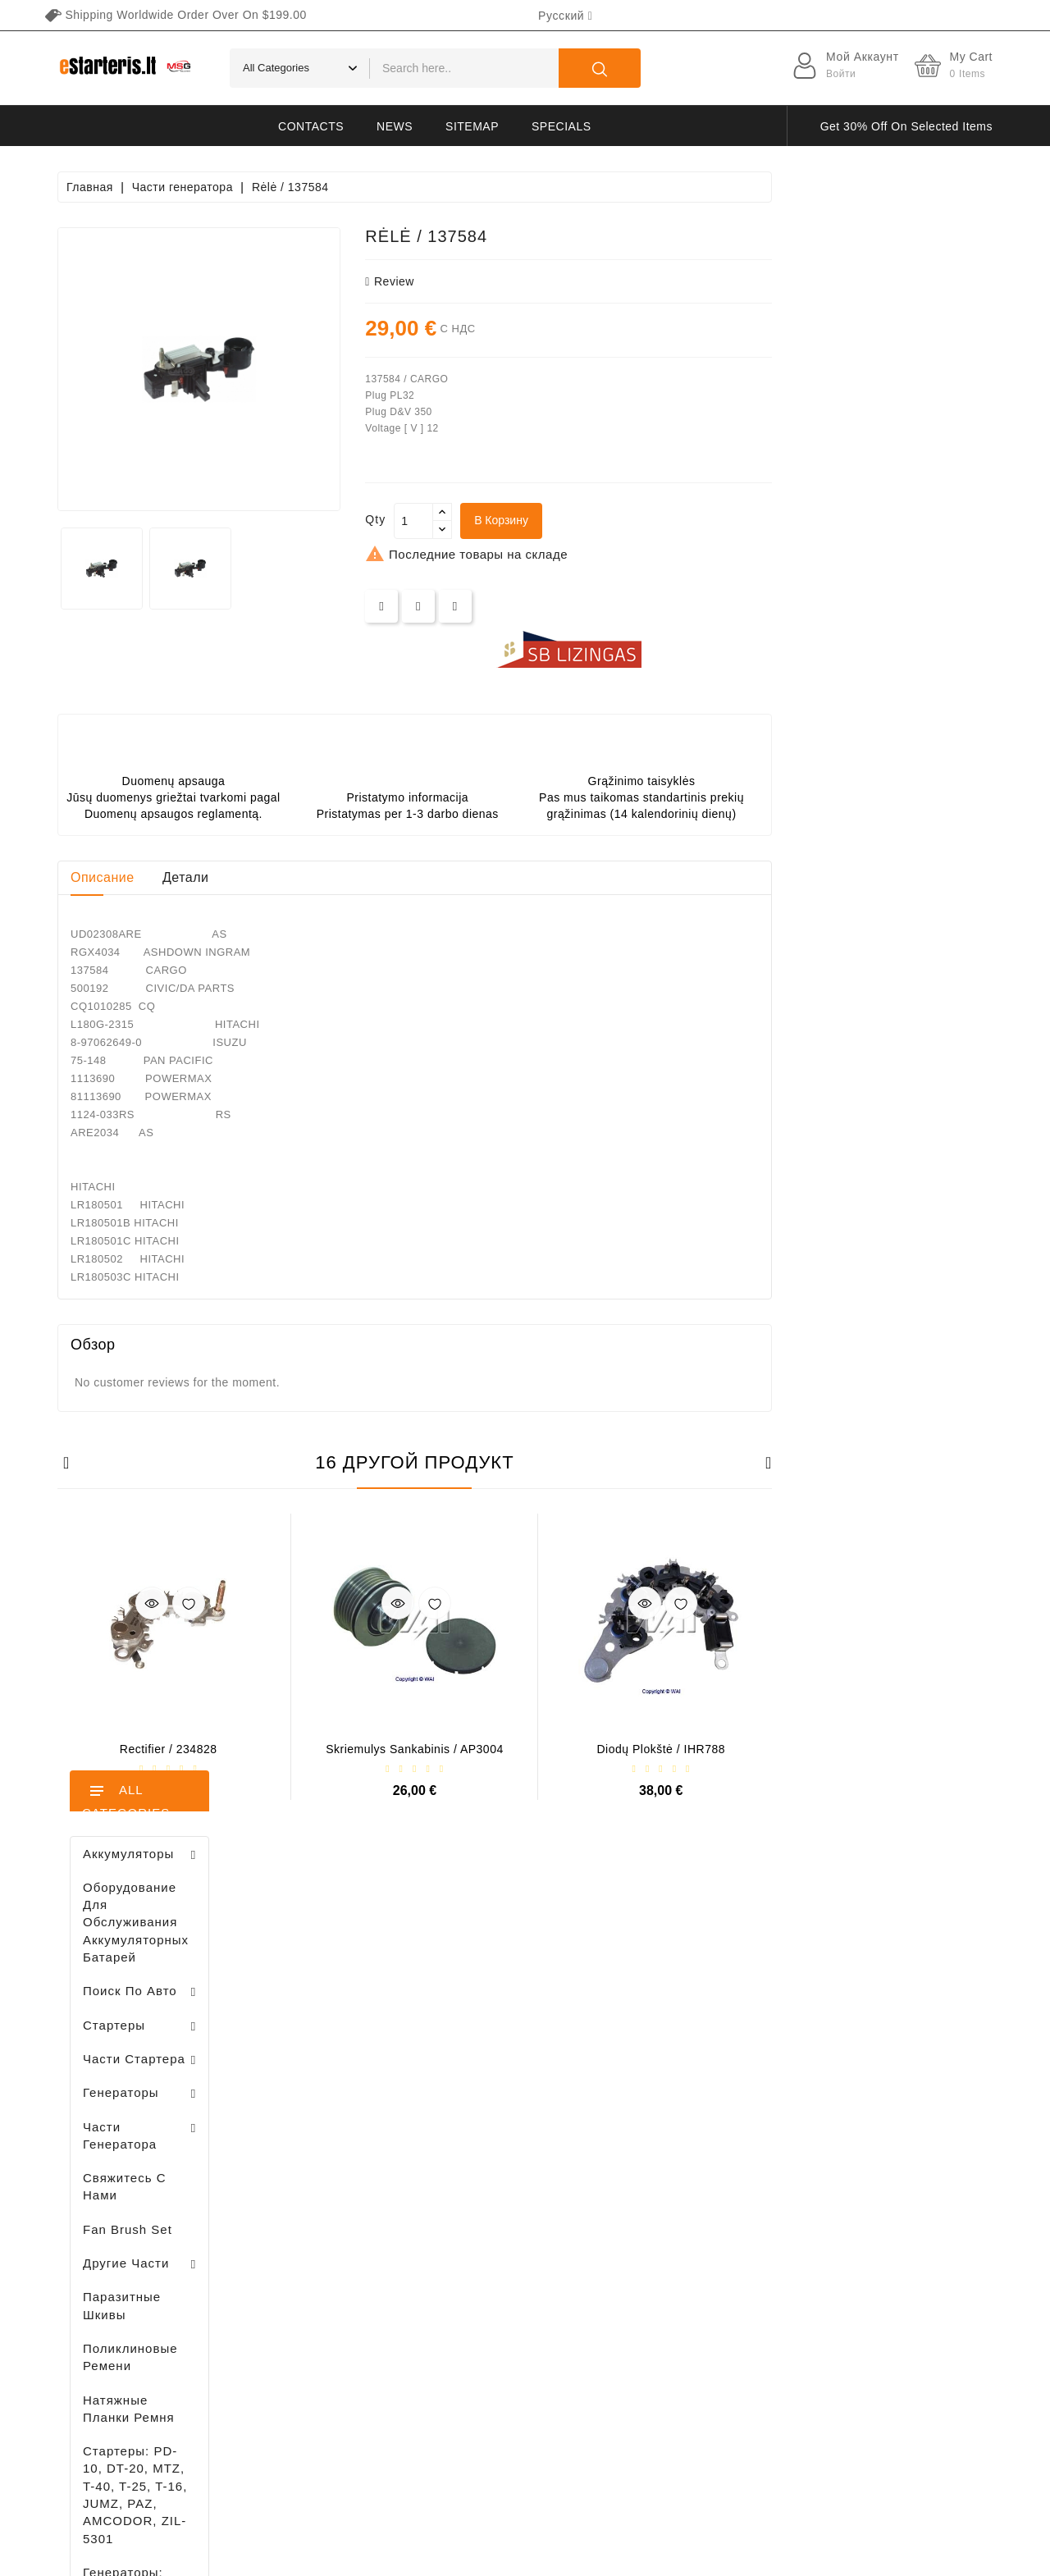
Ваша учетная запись (348, 2102)
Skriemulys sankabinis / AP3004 (635, 1749)
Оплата (666, 2271)
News (395, 126)
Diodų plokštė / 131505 (179, 1302)
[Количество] (634, 521)
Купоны (319, 2284)
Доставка (671, 2128)
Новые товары (499, 2156)
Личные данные (343, 2141)
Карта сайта (679, 2386)
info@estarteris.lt (131, 2193)
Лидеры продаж (502, 2185)
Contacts (311, 126)
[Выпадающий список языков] (565, 15)
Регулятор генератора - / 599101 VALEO (155, 1655)
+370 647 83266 (129, 2165)
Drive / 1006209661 (172, 1217)
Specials (561, 126)
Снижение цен (498, 2128)
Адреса (319, 2256)
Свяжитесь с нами (696, 2357)
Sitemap (472, 126)
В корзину (722, 520)
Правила (669, 2214)
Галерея (668, 2300)
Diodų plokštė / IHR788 (882, 1749)
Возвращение (683, 2329)
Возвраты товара (346, 2169)
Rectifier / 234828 (389, 1749)
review (610, 281)
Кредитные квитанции (360, 2227)
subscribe (910, 2422)
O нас (661, 2242)
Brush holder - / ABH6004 (181, 1131)
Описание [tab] (323, 877)
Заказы (318, 2198)
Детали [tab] (406, 877)
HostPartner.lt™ (262, 2555)
